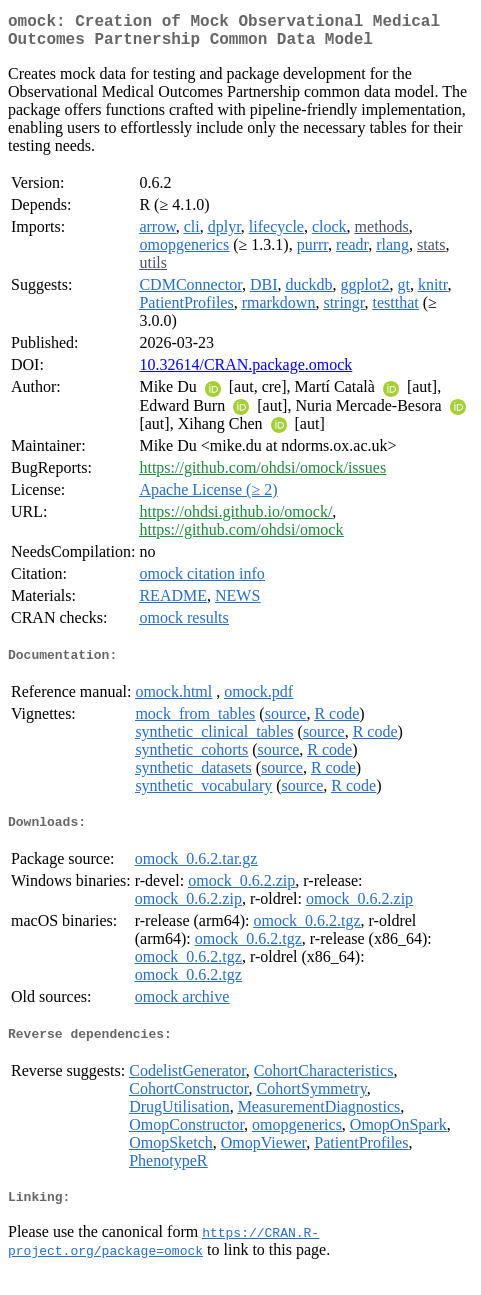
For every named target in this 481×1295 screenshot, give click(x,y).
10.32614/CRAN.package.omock (245, 372)
